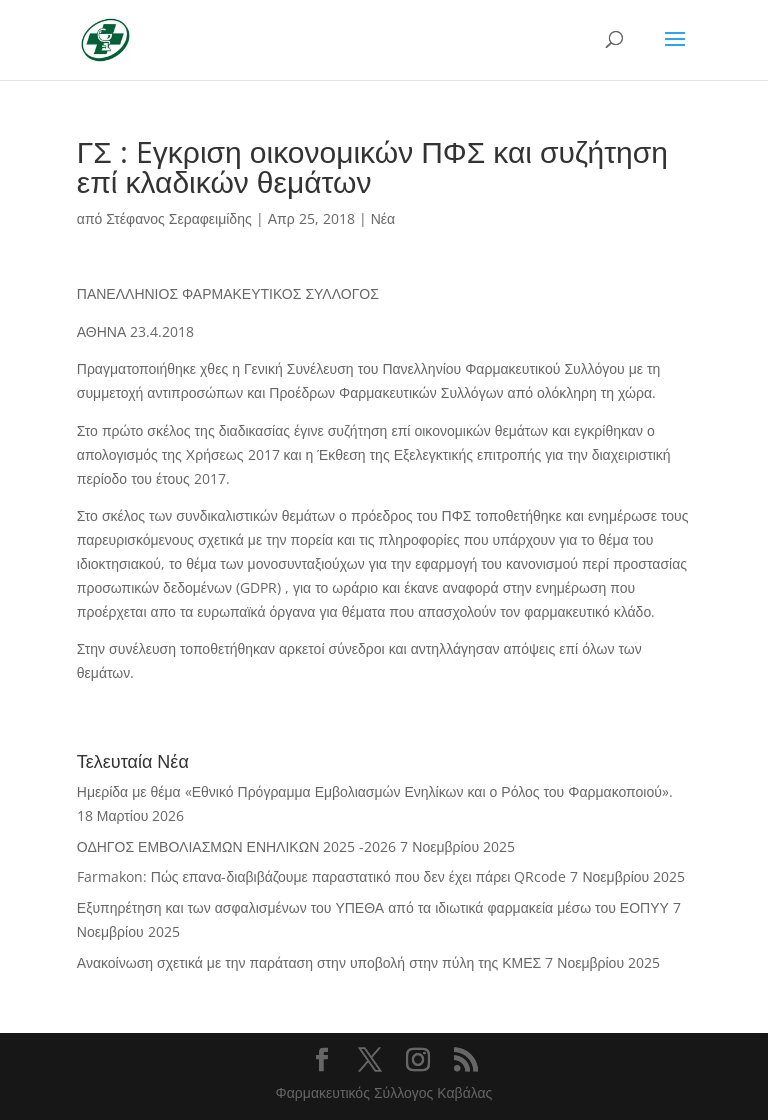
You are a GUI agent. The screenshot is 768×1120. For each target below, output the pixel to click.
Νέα (383, 218)
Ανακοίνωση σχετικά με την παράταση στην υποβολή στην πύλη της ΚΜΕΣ (309, 962)
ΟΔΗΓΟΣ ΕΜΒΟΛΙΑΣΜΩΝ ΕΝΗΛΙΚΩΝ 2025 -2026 (236, 846)
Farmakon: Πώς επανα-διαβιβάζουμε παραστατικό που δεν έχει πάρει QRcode (322, 876)
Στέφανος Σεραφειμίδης (178, 218)
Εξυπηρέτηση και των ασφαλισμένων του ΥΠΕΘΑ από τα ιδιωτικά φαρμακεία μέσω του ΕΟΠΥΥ (373, 907)
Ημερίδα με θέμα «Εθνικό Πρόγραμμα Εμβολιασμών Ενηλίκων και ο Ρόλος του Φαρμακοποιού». (375, 791)
